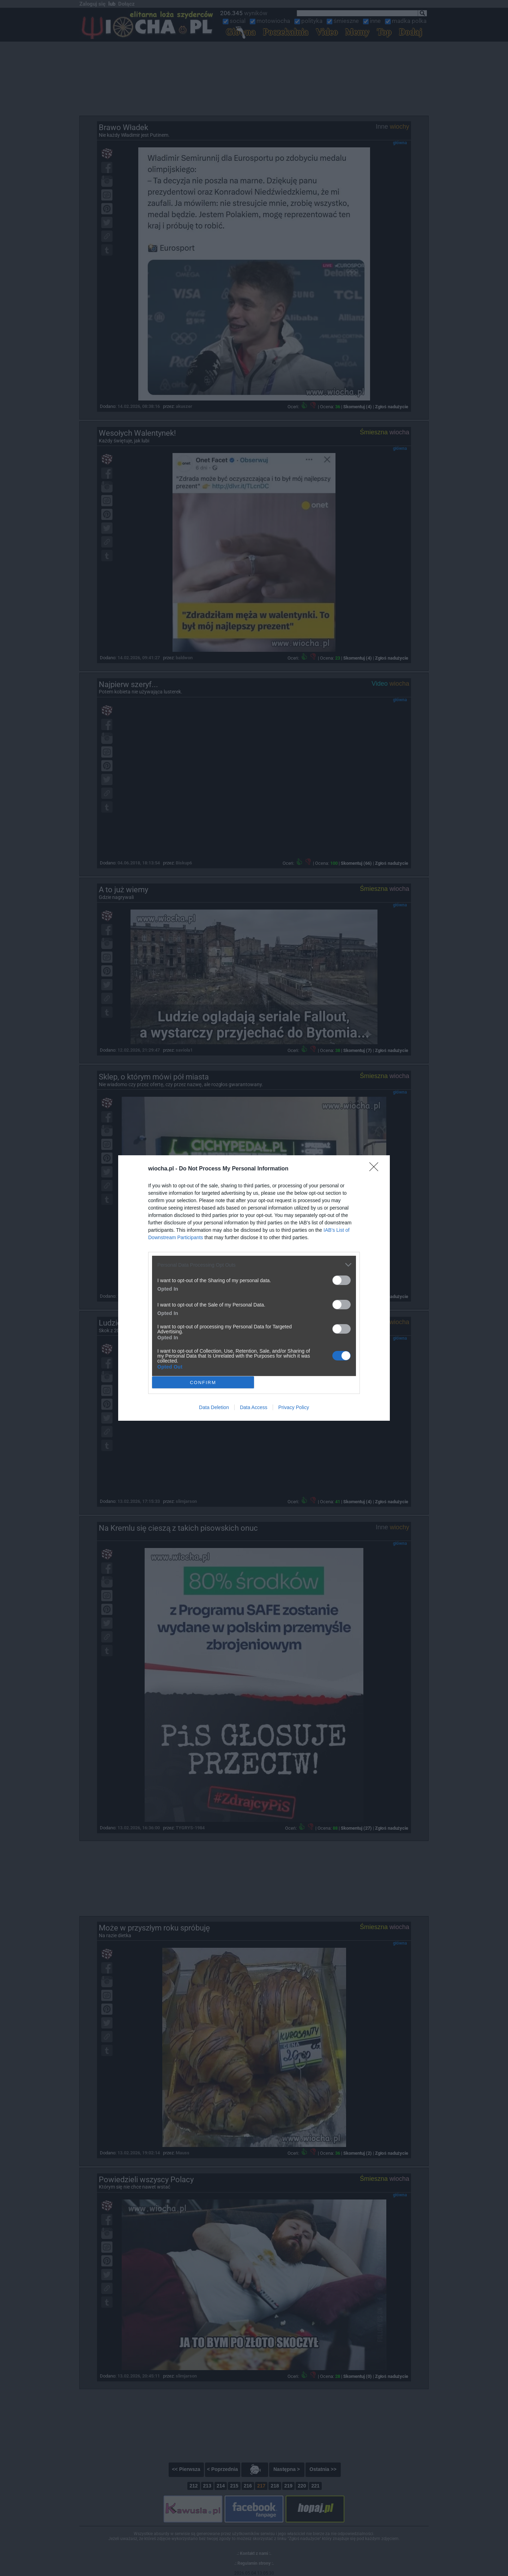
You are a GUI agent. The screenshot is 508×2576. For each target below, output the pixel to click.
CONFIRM (203, 1382)
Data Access (253, 1407)
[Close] (376, 1169)
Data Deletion (214, 1407)
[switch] (341, 1280)
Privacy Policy (293, 1407)
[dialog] (254, 1288)
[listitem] (254, 1264)
